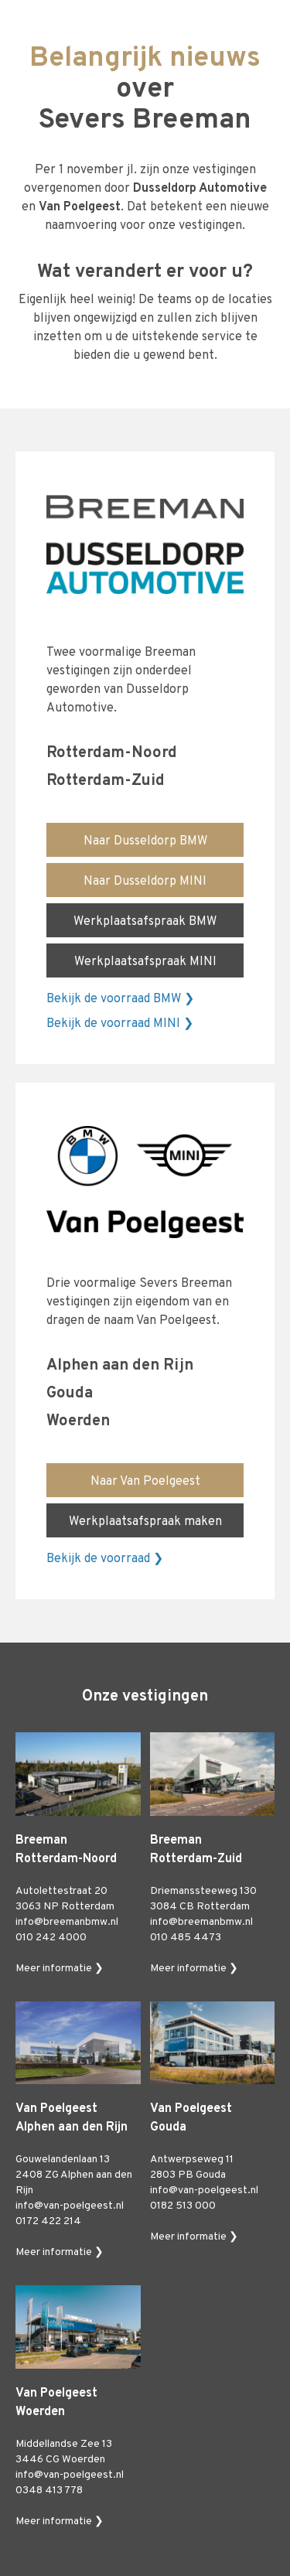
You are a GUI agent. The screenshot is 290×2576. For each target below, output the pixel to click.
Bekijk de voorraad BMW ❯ (120, 999)
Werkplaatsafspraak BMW (145, 922)
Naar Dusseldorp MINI (145, 881)
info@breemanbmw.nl (66, 1922)
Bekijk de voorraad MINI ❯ (119, 1024)
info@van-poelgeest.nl (69, 2206)
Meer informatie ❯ (59, 1968)
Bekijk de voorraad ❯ (104, 1559)
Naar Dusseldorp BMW (145, 841)
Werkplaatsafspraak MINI (145, 962)
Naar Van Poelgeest (145, 1481)
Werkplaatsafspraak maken (145, 1522)
